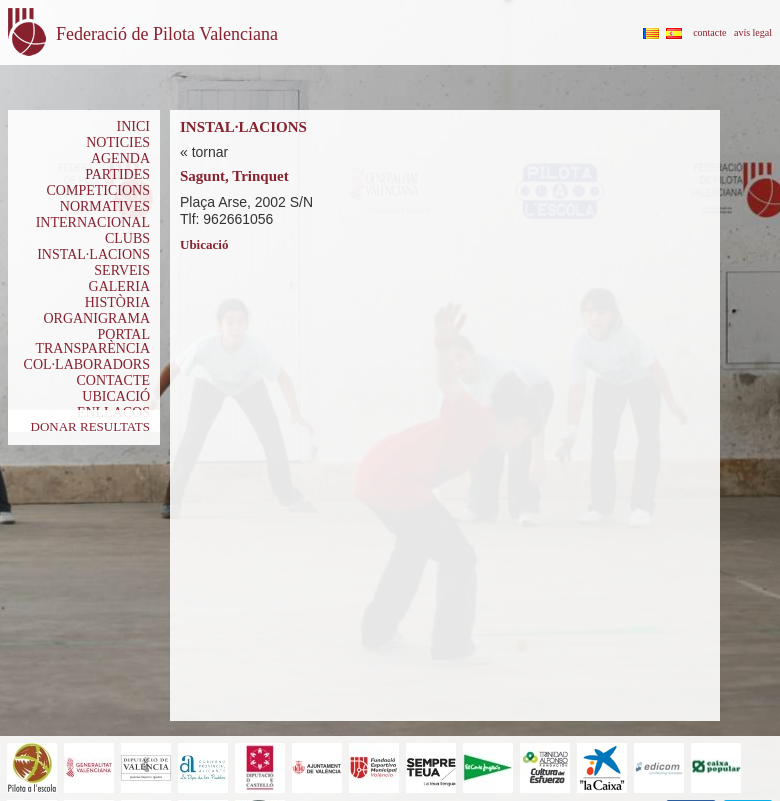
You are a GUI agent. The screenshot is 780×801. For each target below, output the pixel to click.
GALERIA (119, 286)
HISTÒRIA (117, 302)
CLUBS (127, 238)
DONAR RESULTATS (90, 426)
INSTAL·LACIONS (93, 254)
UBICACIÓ (116, 396)
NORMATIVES (105, 206)
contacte (709, 32)
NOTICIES (118, 142)
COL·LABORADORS (87, 364)
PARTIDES (117, 174)
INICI (133, 126)
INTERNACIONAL (93, 222)
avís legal (753, 32)
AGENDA (120, 158)
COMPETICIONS (98, 190)
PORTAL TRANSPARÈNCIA (92, 341)
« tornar (204, 152)
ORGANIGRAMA (96, 318)
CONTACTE (113, 380)
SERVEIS (122, 270)
